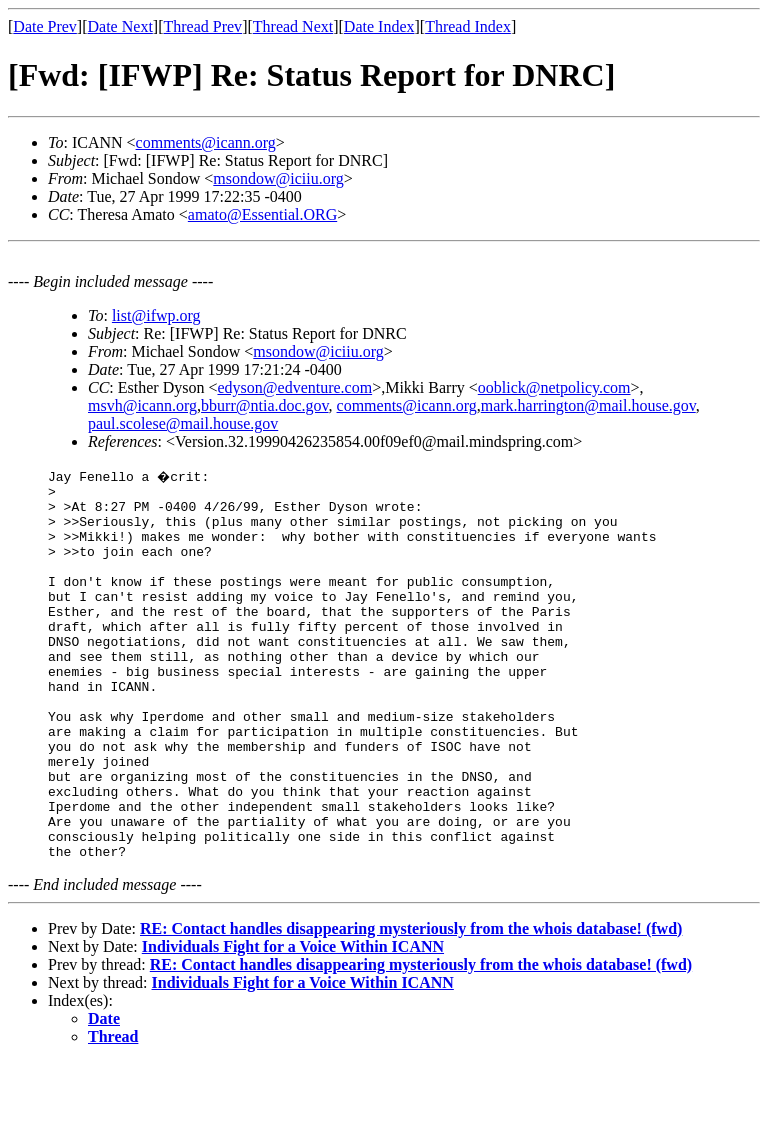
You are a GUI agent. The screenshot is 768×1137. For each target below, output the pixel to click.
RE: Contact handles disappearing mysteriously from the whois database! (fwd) (411, 1003)
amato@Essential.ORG (262, 214)
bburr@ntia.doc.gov (264, 405)
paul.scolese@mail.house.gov (183, 423)
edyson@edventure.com (294, 387)
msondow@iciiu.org (278, 178)
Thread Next (293, 26)
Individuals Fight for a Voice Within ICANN (293, 1021)
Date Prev (45, 26)
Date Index (379, 26)
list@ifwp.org (156, 315)
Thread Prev (202, 26)
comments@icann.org (206, 142)
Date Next (120, 26)
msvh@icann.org (142, 405)
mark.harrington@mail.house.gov (588, 405)
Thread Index (468, 26)
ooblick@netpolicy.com (554, 387)
